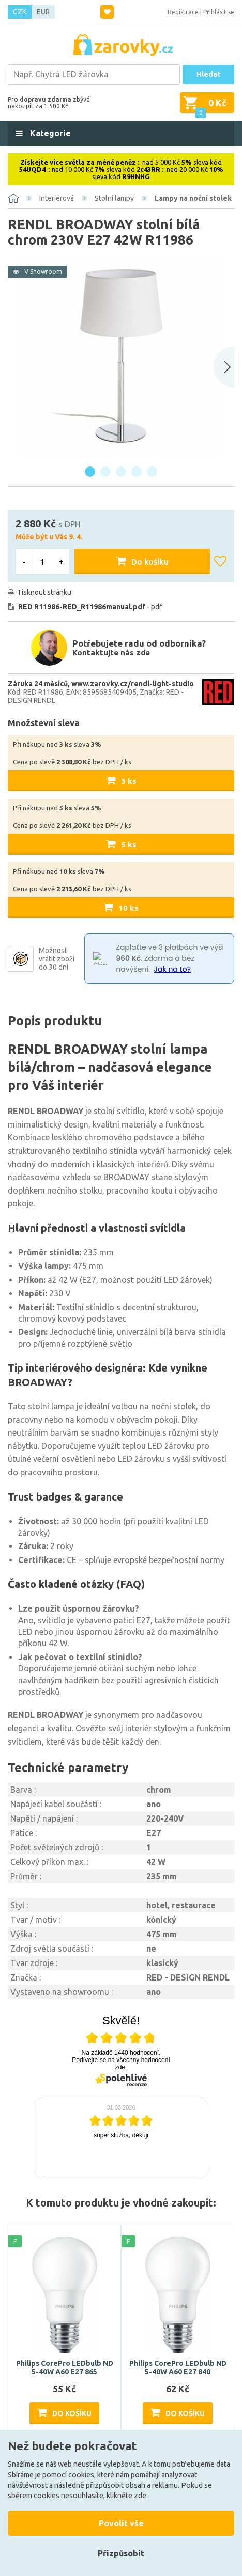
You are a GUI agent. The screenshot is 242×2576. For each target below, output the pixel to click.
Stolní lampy (114, 198)
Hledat (208, 74)
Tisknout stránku (44, 592)
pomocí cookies (68, 2475)
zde (140, 2495)
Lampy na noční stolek (193, 198)
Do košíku (150, 561)
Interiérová (56, 198)
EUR (43, 12)
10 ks (128, 908)
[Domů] (13, 198)
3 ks (129, 781)
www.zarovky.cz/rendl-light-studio (132, 684)
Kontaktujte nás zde (111, 652)
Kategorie (49, 133)
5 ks (129, 844)
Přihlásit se (218, 12)
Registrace (183, 12)
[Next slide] (224, 367)
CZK (19, 12)
